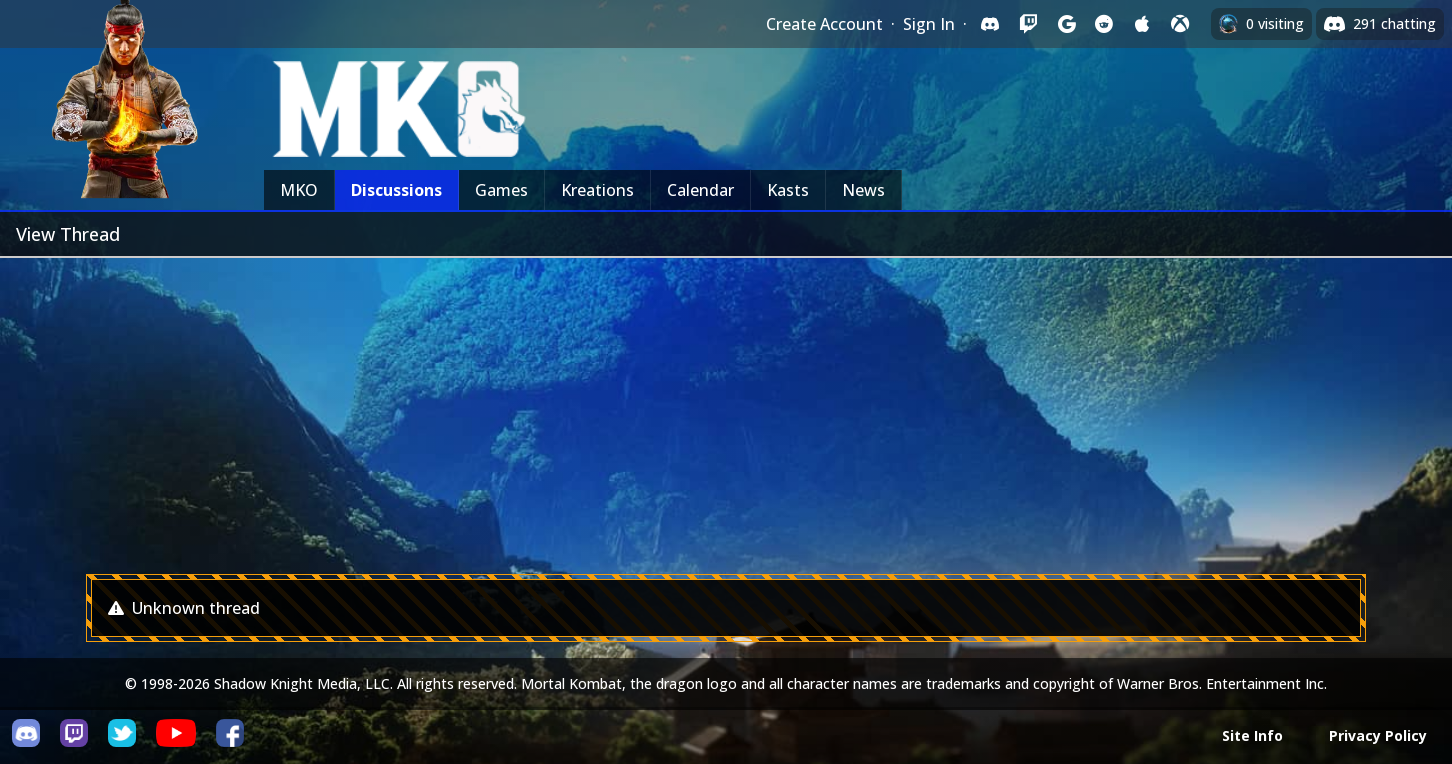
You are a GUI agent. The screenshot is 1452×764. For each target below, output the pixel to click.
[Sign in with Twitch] (1028, 24)
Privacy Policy (1378, 735)
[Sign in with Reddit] (1104, 24)
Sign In (929, 24)
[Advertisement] (726, 408)
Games (501, 190)
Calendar (700, 190)
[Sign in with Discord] (990, 24)
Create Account (824, 24)
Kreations (597, 190)
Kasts (788, 190)
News (863, 190)
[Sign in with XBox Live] (1180, 24)
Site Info (1252, 735)
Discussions (396, 190)
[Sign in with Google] (1066, 24)
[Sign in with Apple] (1142, 24)
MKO (299, 190)
